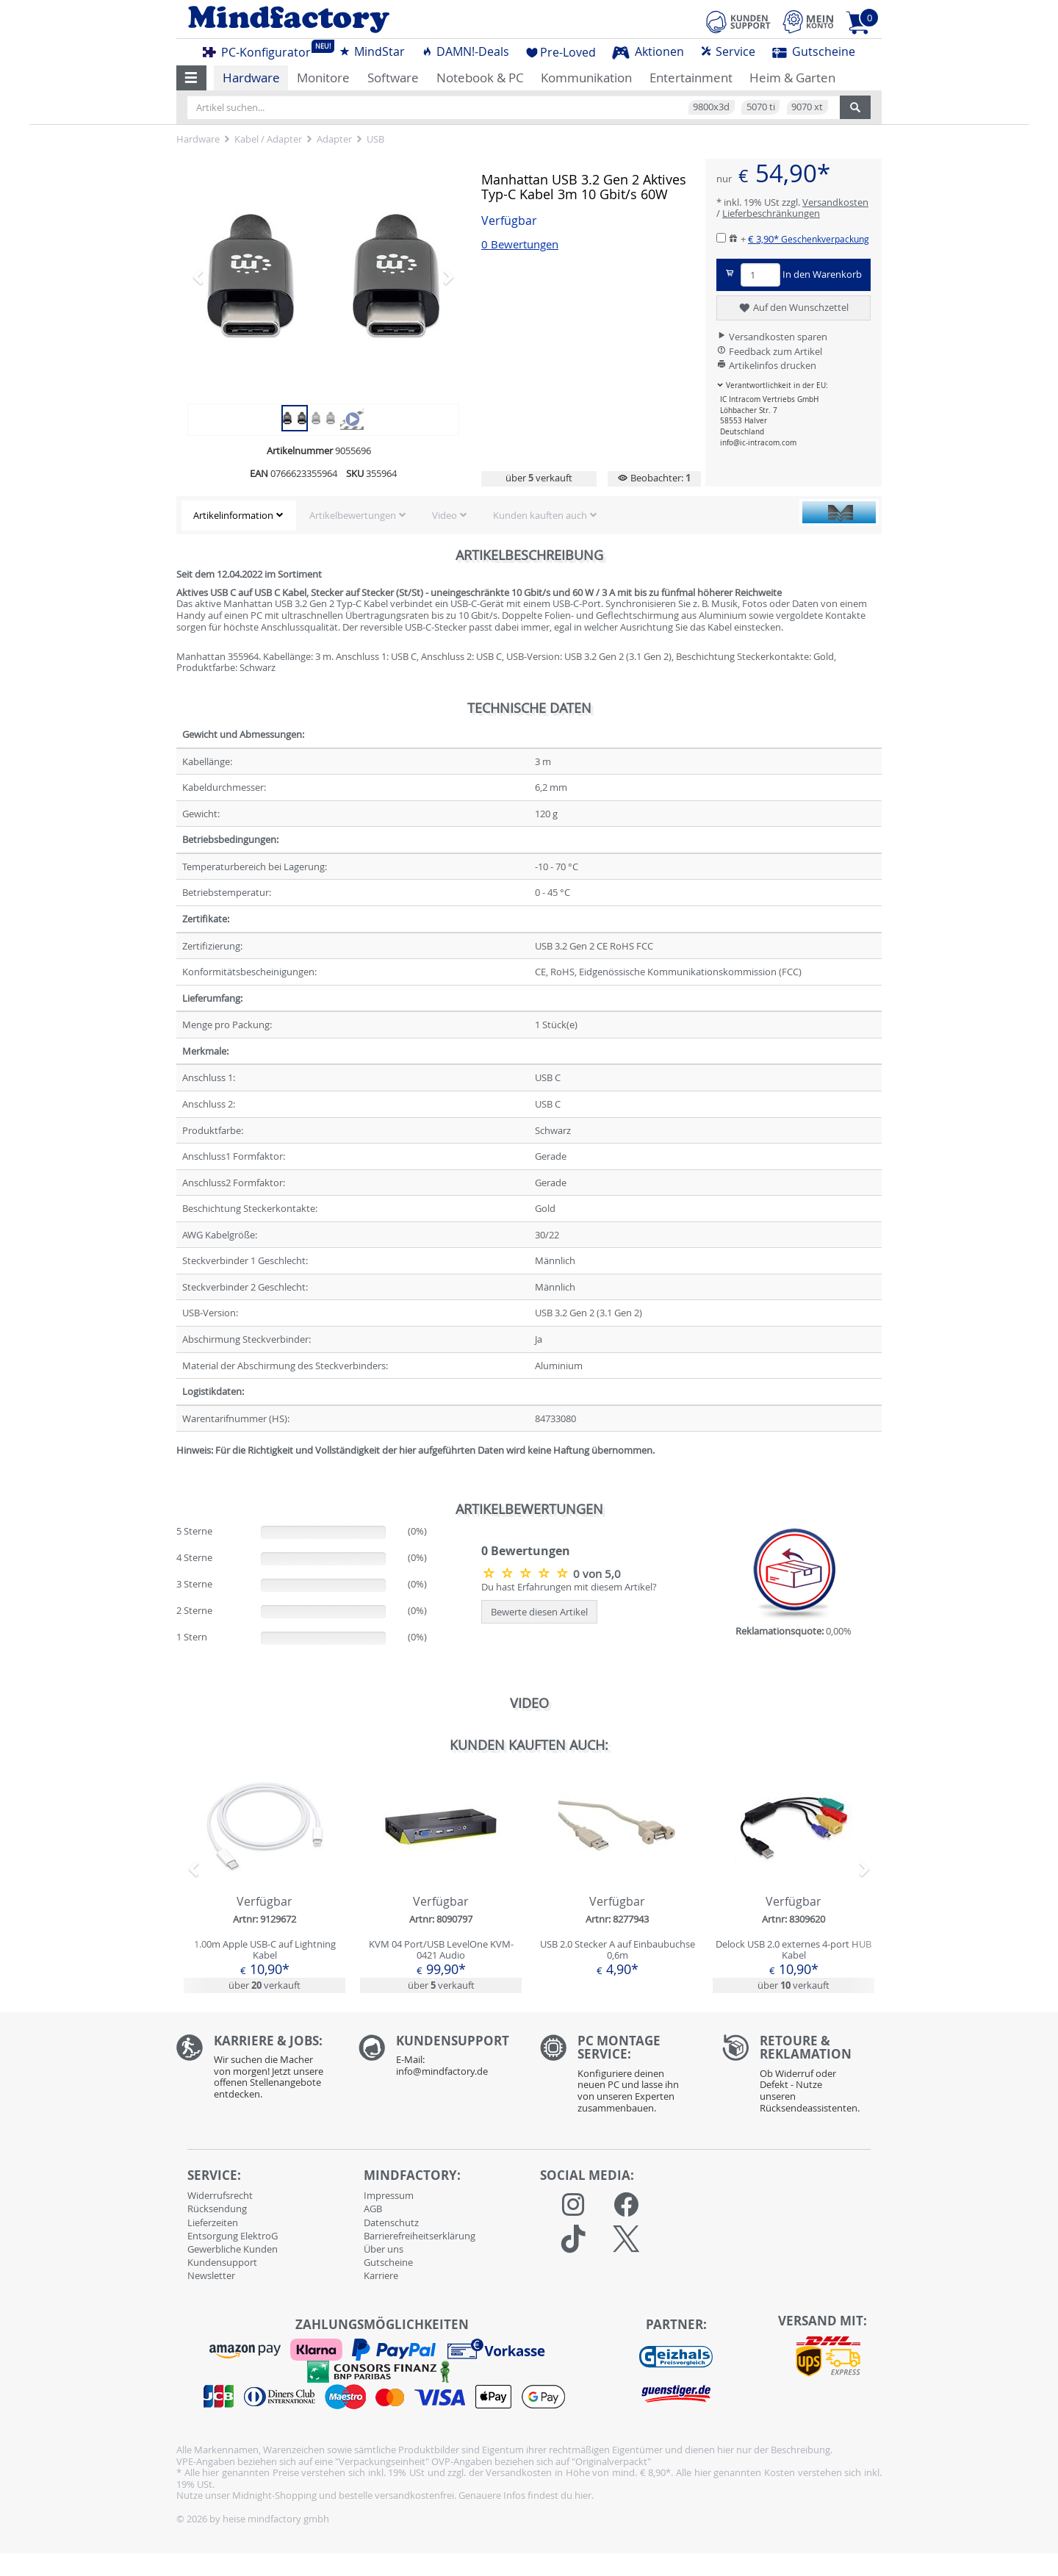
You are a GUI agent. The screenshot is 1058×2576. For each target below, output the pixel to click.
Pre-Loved (561, 52)
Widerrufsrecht (220, 2195)
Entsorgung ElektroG (232, 2235)
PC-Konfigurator (261, 50)
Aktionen (648, 51)
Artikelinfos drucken (766, 365)
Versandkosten (835, 202)
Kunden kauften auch (540, 515)
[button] (191, 77)
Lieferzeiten (212, 2222)
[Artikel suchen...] (513, 107)
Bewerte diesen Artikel (539, 1611)
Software (393, 77)
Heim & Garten (792, 77)
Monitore (323, 77)
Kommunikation (586, 77)
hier (583, 2495)
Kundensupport (222, 2262)
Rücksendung (217, 2208)
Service (727, 51)
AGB (373, 2208)
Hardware (251, 77)
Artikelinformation (233, 515)
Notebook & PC (480, 77)
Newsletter (211, 2275)
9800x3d (711, 106)
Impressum (389, 2195)
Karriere (381, 2275)
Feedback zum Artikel (769, 351)
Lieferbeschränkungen (771, 213)
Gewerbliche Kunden (232, 2249)
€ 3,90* (808, 238)
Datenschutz (391, 2222)
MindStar (372, 51)
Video (444, 515)
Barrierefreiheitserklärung (419, 2235)
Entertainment (691, 77)
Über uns (383, 2249)
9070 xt (807, 106)
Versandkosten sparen (771, 336)
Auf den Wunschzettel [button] (793, 308)
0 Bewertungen (519, 244)
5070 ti (760, 106)
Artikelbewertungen (352, 515)
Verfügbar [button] (509, 221)
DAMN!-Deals (465, 51)
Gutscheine (813, 51)
